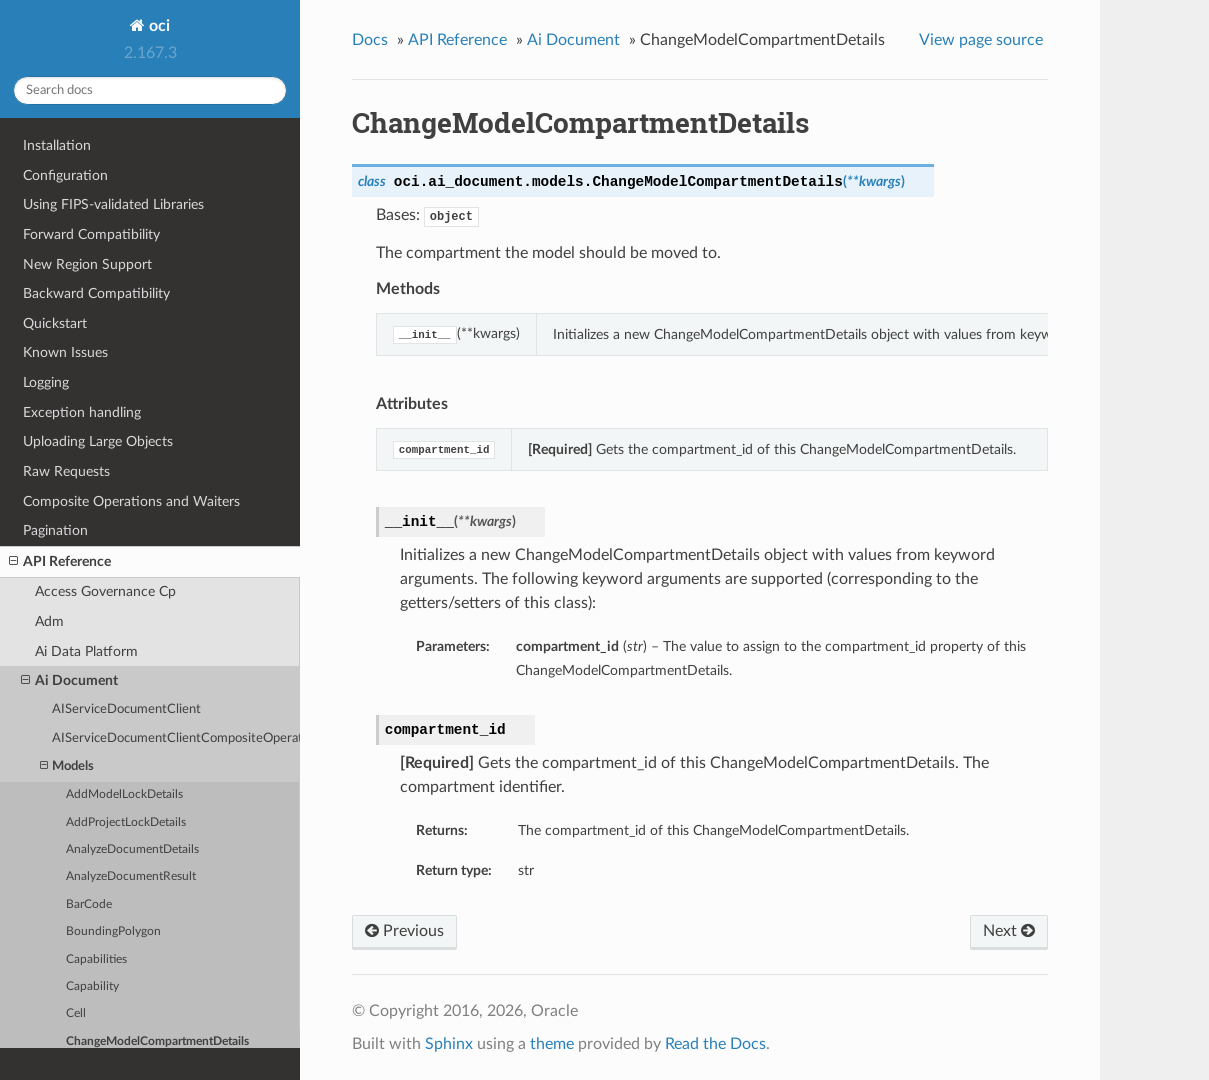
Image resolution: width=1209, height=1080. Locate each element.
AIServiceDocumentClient (126, 709)
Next (1009, 931)
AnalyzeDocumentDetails (132, 849)
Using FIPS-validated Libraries (113, 204)
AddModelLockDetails (124, 794)
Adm (49, 621)
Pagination (55, 530)
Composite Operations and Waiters (131, 501)
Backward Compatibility (96, 293)
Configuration (65, 175)
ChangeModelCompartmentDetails (157, 1041)
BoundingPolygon (113, 931)
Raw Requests (66, 471)
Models (67, 766)
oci (157, 26)
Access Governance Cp (105, 591)
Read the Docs (715, 1044)
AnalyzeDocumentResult (131, 876)
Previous (404, 931)
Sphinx (449, 1044)
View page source (981, 40)
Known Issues (65, 352)
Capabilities (96, 959)
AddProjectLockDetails (126, 822)
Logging (46, 382)
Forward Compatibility (91, 234)
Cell (76, 1013)
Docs (370, 40)
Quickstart (55, 323)
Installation (57, 145)
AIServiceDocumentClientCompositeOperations (176, 738)
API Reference (60, 562)
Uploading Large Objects (98, 441)
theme (552, 1044)
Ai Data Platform (86, 651)
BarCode (89, 904)
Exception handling (82, 412)
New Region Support (87, 264)
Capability (92, 986)
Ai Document (69, 681)
